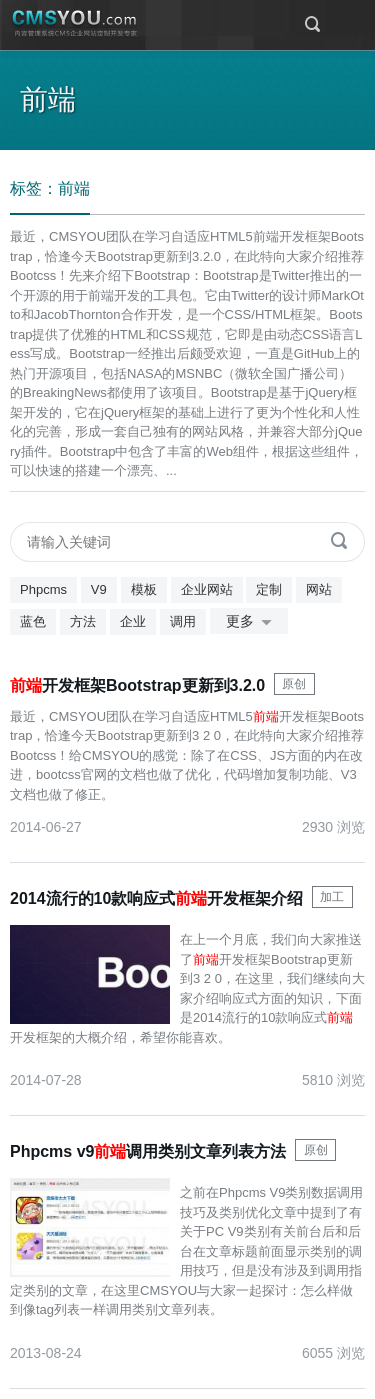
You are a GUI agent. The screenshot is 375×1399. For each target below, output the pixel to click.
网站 (319, 589)
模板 (144, 589)
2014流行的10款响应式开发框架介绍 (156, 898)
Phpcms (43, 589)
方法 (83, 621)
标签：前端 (50, 188)
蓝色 (33, 621)
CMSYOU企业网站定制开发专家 (75, 24)
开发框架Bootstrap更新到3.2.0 (137, 685)
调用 (183, 621)
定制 (269, 589)
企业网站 (207, 589)
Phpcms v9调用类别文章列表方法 (148, 1151)
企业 (133, 621)
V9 (99, 589)
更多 (252, 622)
